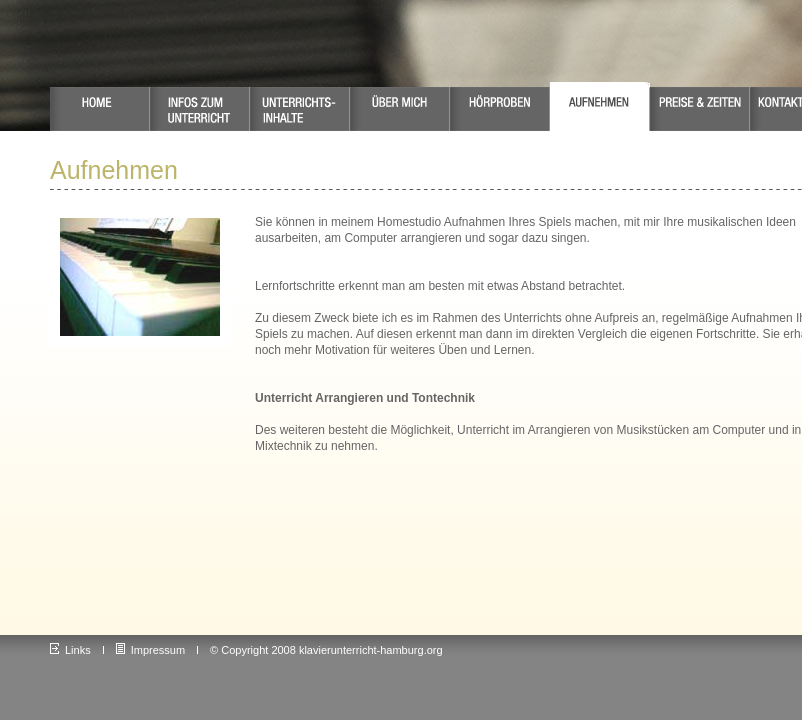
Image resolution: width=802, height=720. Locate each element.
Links (70, 650)
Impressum (150, 650)
